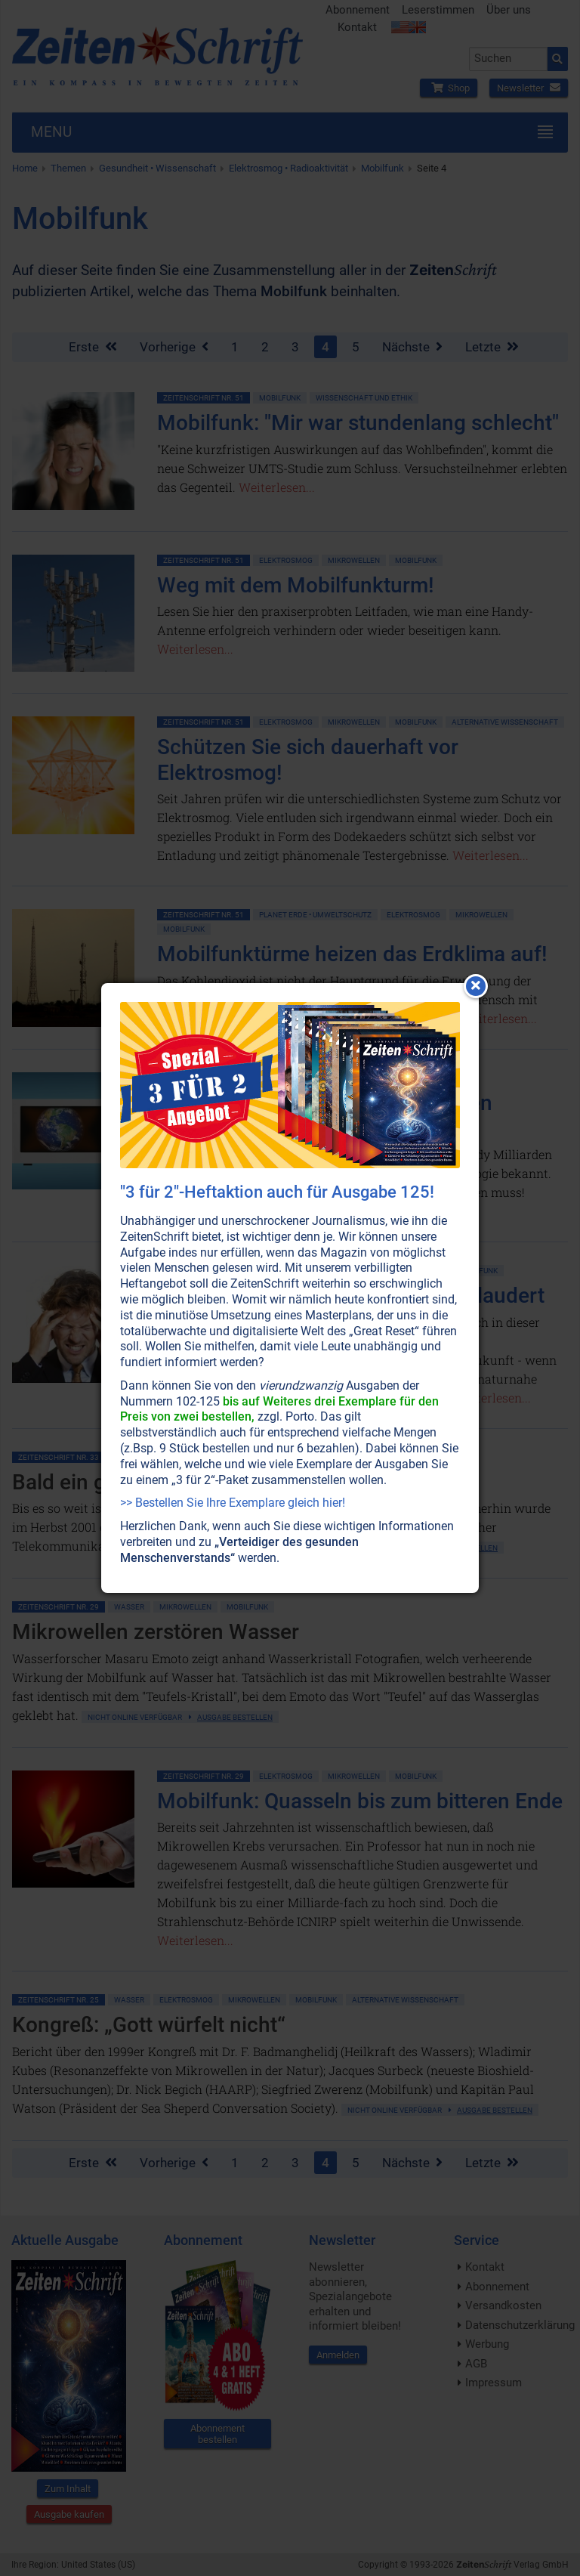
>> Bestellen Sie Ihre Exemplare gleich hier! (232, 1502)
